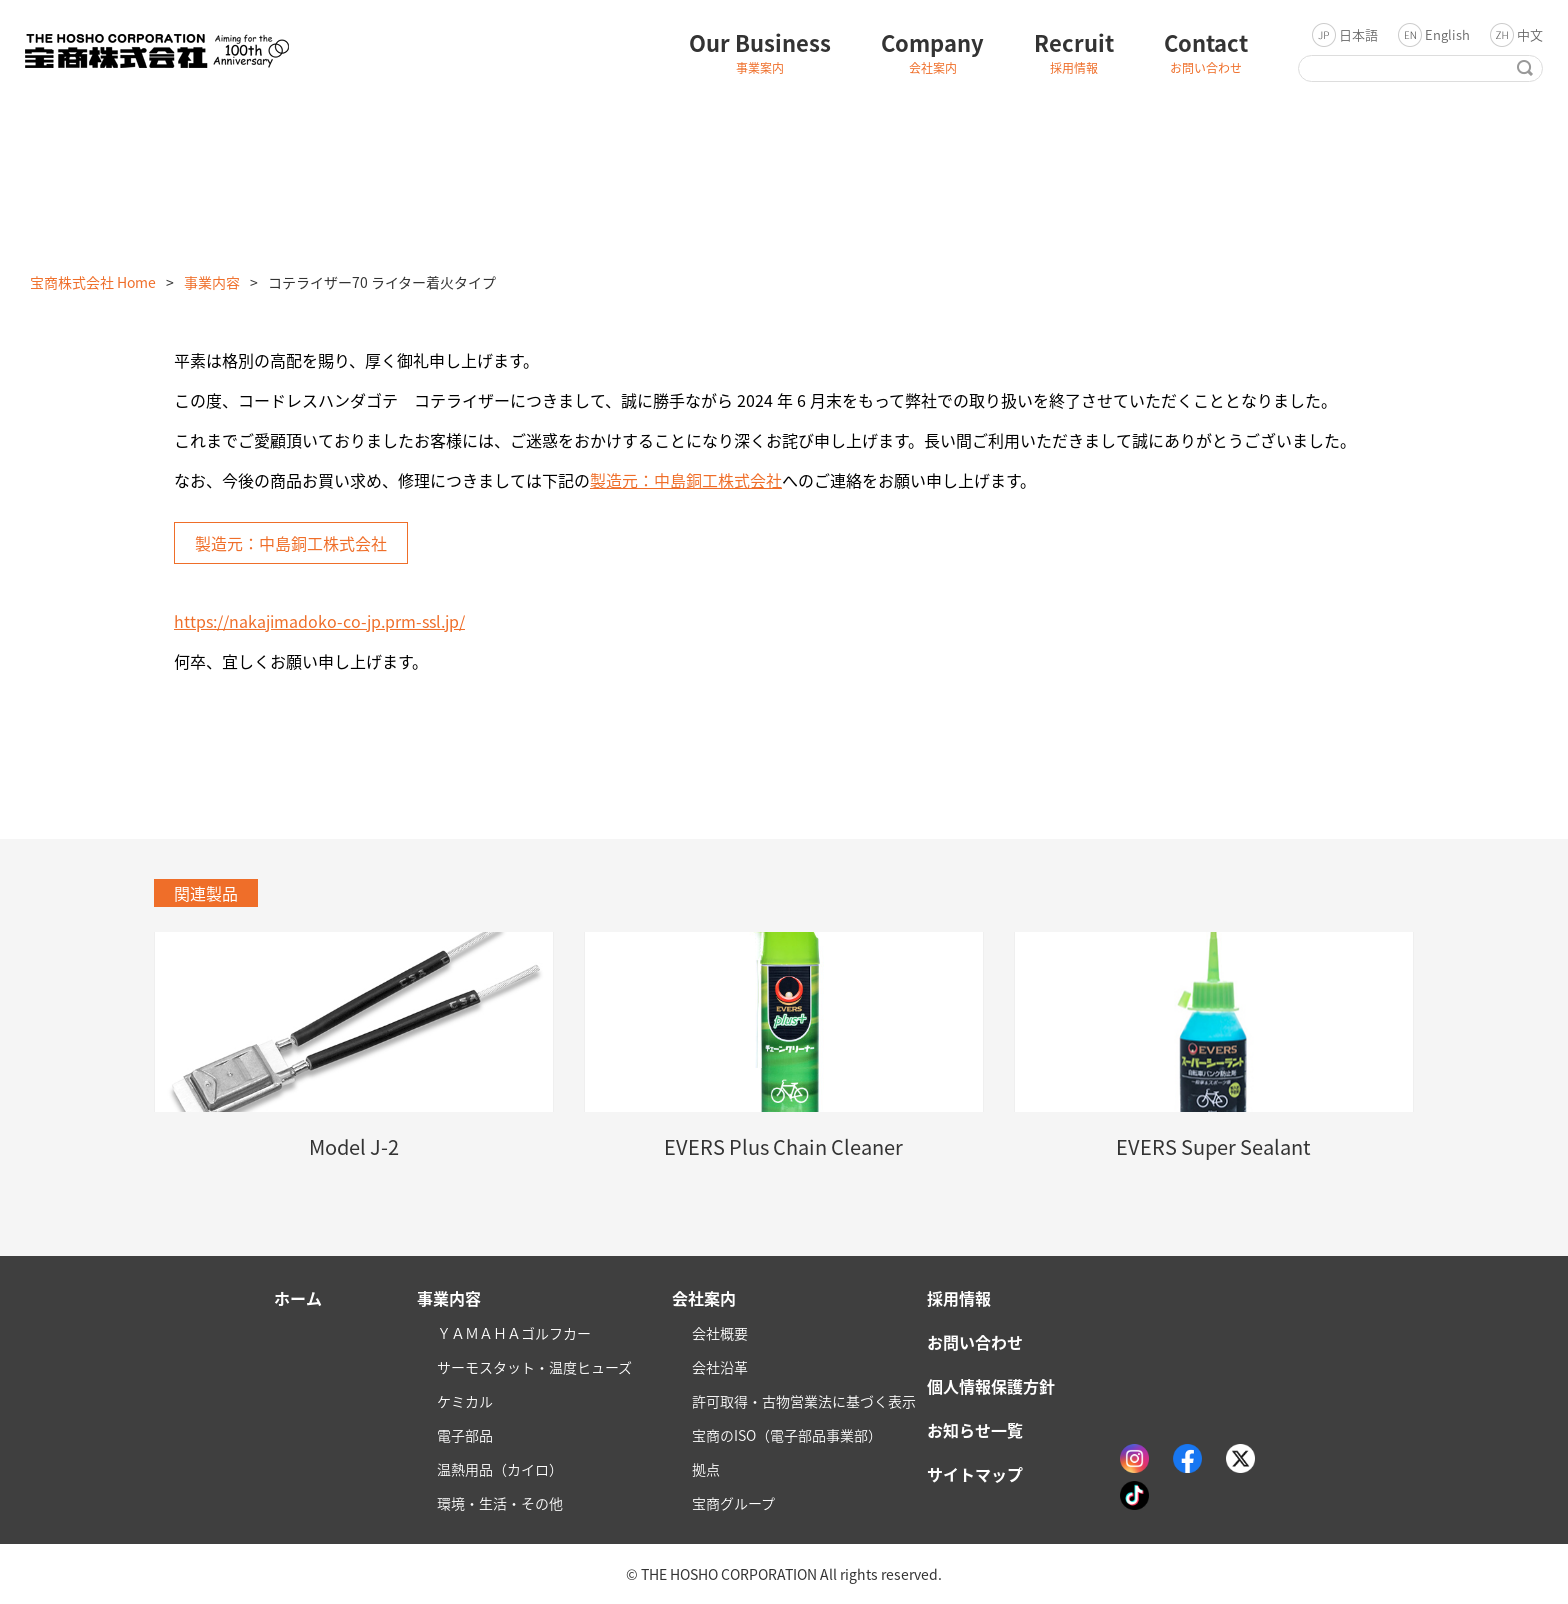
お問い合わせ (975, 1342)
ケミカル (465, 1401)
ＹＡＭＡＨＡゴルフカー (514, 1333)
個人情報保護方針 (991, 1386)
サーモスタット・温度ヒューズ (534, 1367)
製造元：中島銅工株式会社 (686, 480)
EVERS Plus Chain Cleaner (783, 1146)
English (1447, 34)
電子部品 (465, 1435)
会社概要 (720, 1333)
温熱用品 (500, 1469)
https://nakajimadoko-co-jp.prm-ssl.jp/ (319, 621)
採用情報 (959, 1298)
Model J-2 (354, 1146)
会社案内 (704, 1298)
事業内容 (212, 282)
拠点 (706, 1469)
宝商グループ (733, 1503)
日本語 (1358, 34)
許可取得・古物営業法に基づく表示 (804, 1401)
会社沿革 (720, 1367)
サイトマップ (975, 1474)
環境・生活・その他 (500, 1503)
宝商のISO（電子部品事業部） (787, 1435)
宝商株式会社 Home (93, 282)
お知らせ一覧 (975, 1430)
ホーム (298, 1298)
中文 (1530, 34)
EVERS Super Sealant (1213, 1146)
